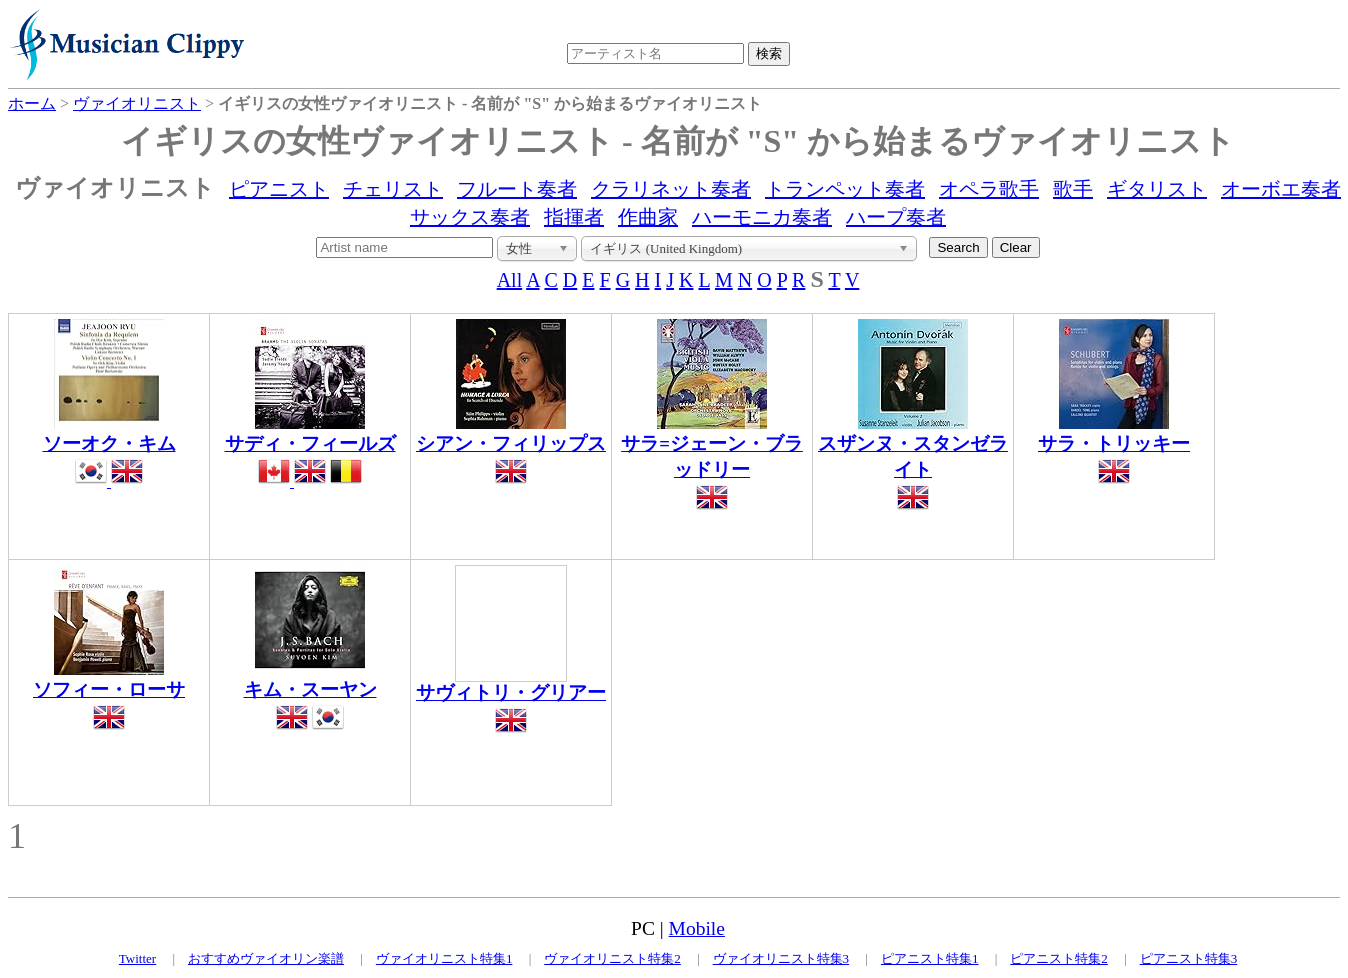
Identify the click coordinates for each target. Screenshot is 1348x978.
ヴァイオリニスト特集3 (781, 958)
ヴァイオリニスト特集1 (444, 958)
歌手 (1073, 189)
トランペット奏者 (845, 189)
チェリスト (393, 189)
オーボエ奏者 (1281, 189)
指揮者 (574, 217)
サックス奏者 (470, 217)
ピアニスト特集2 (1059, 958)
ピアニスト (279, 189)
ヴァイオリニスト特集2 (612, 958)
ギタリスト (1157, 189)
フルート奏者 (517, 189)
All (510, 280)
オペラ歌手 (989, 189)
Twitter (137, 958)
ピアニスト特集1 (930, 958)
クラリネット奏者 (671, 189)
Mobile (697, 928)
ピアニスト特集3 (1189, 958)
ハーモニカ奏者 (762, 217)
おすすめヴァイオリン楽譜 (266, 958)
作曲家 (648, 217)
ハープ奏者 (896, 217)
